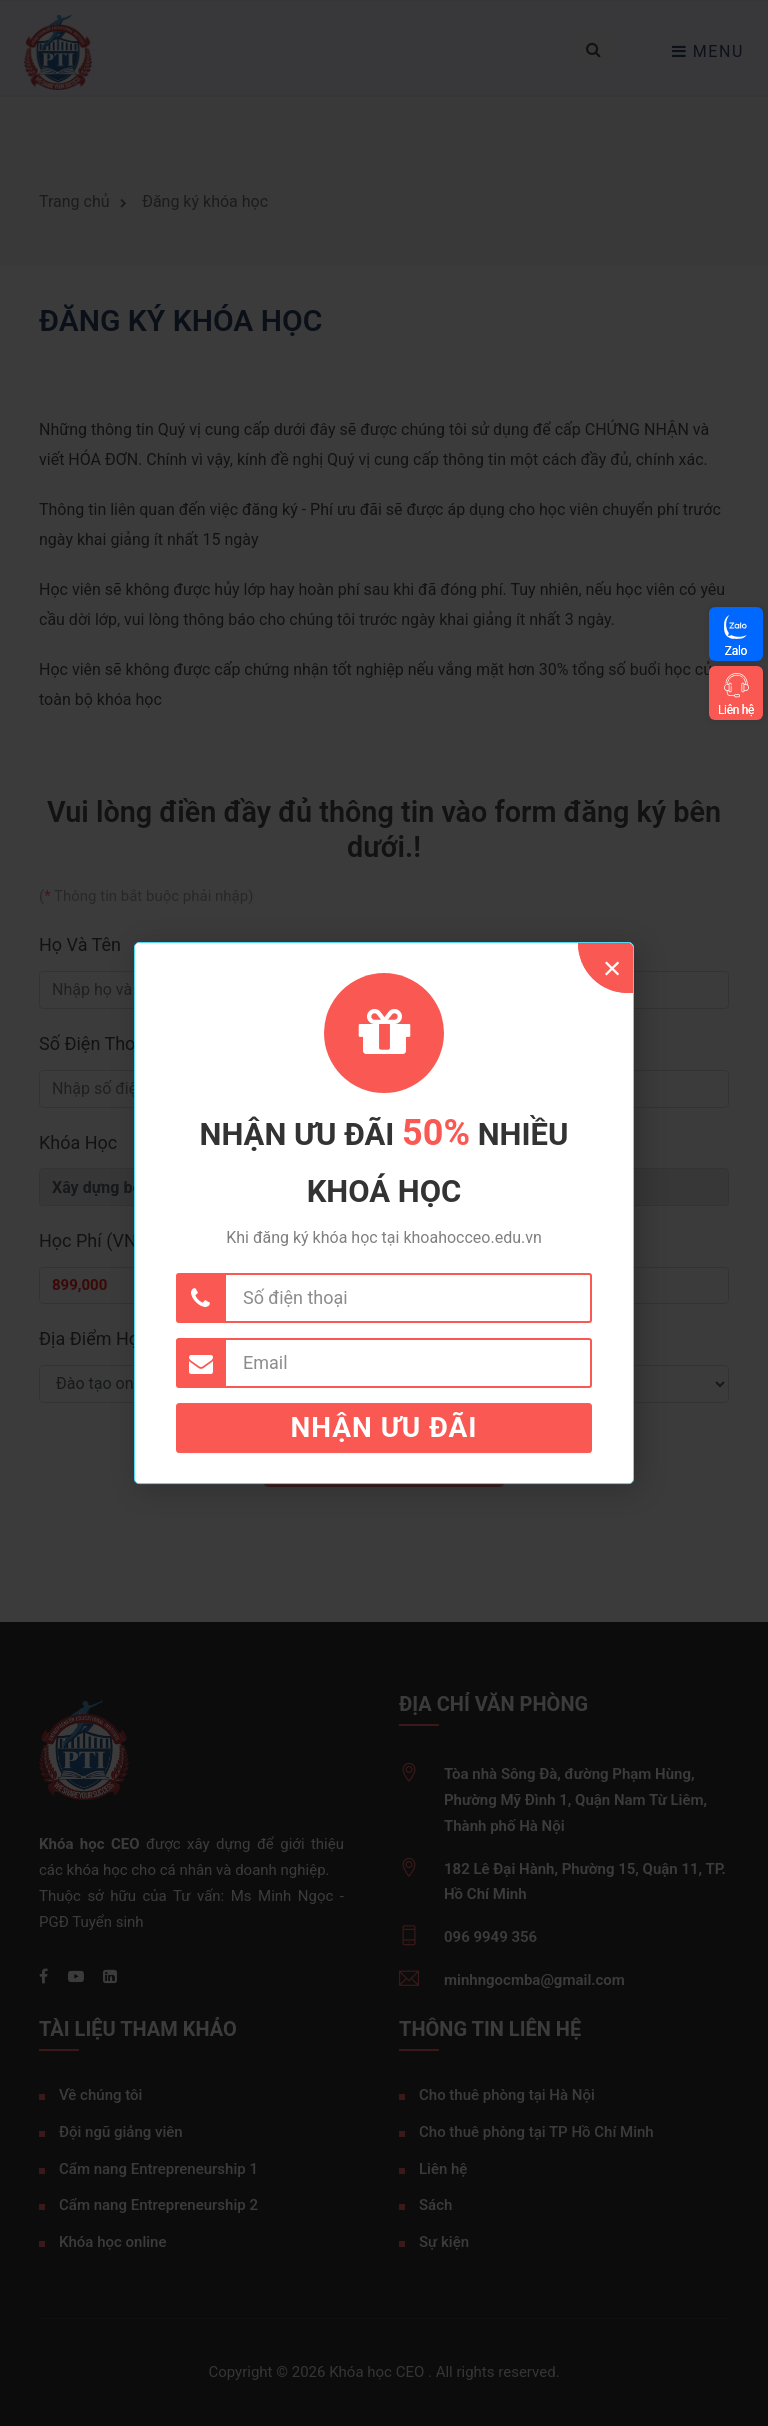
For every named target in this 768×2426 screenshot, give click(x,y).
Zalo (736, 650)
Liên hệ (736, 709)
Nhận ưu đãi (384, 1427)
